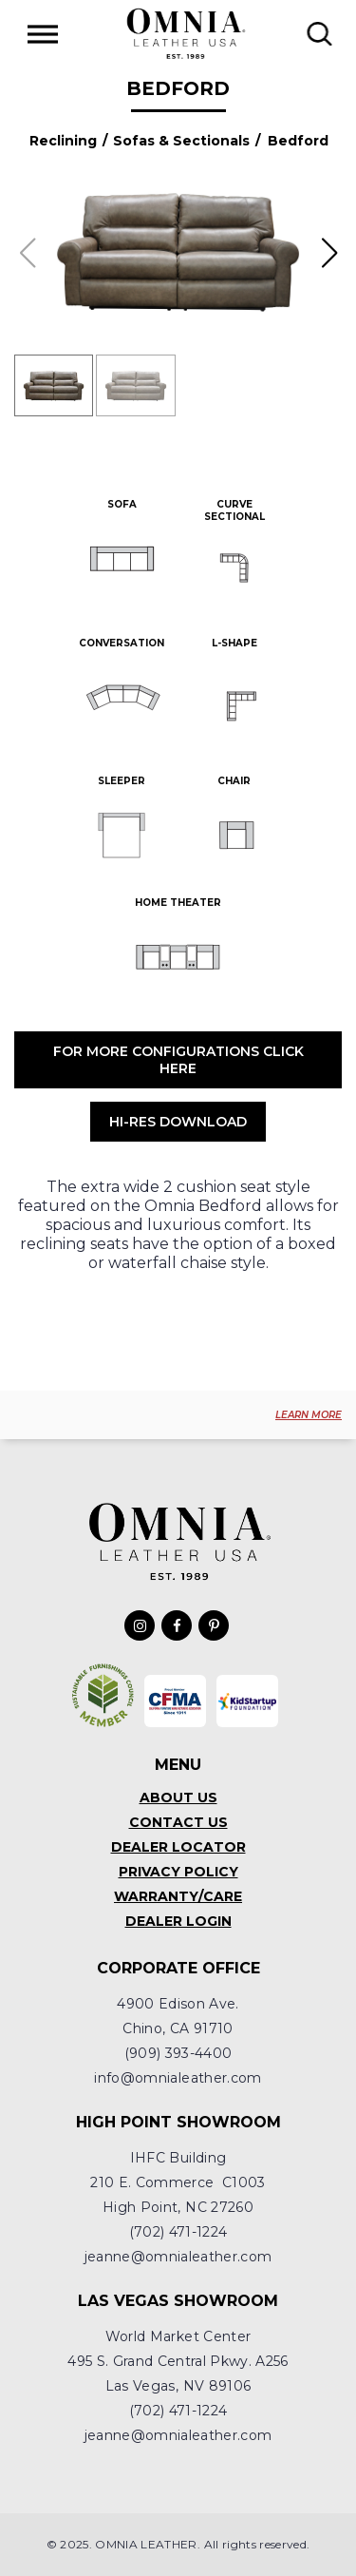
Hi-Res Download (178, 1121)
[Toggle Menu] (43, 34)
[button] (329, 253)
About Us (178, 1797)
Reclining (63, 140)
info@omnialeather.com (177, 2077)
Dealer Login (178, 1921)
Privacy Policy (178, 1871)
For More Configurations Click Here (178, 1060)
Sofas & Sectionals (181, 140)
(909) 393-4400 (178, 2053)
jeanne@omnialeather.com (178, 2256)
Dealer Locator (178, 1846)
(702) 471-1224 (178, 2231)
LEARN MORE (308, 1415)
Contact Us (178, 1822)
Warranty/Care (178, 1896)
